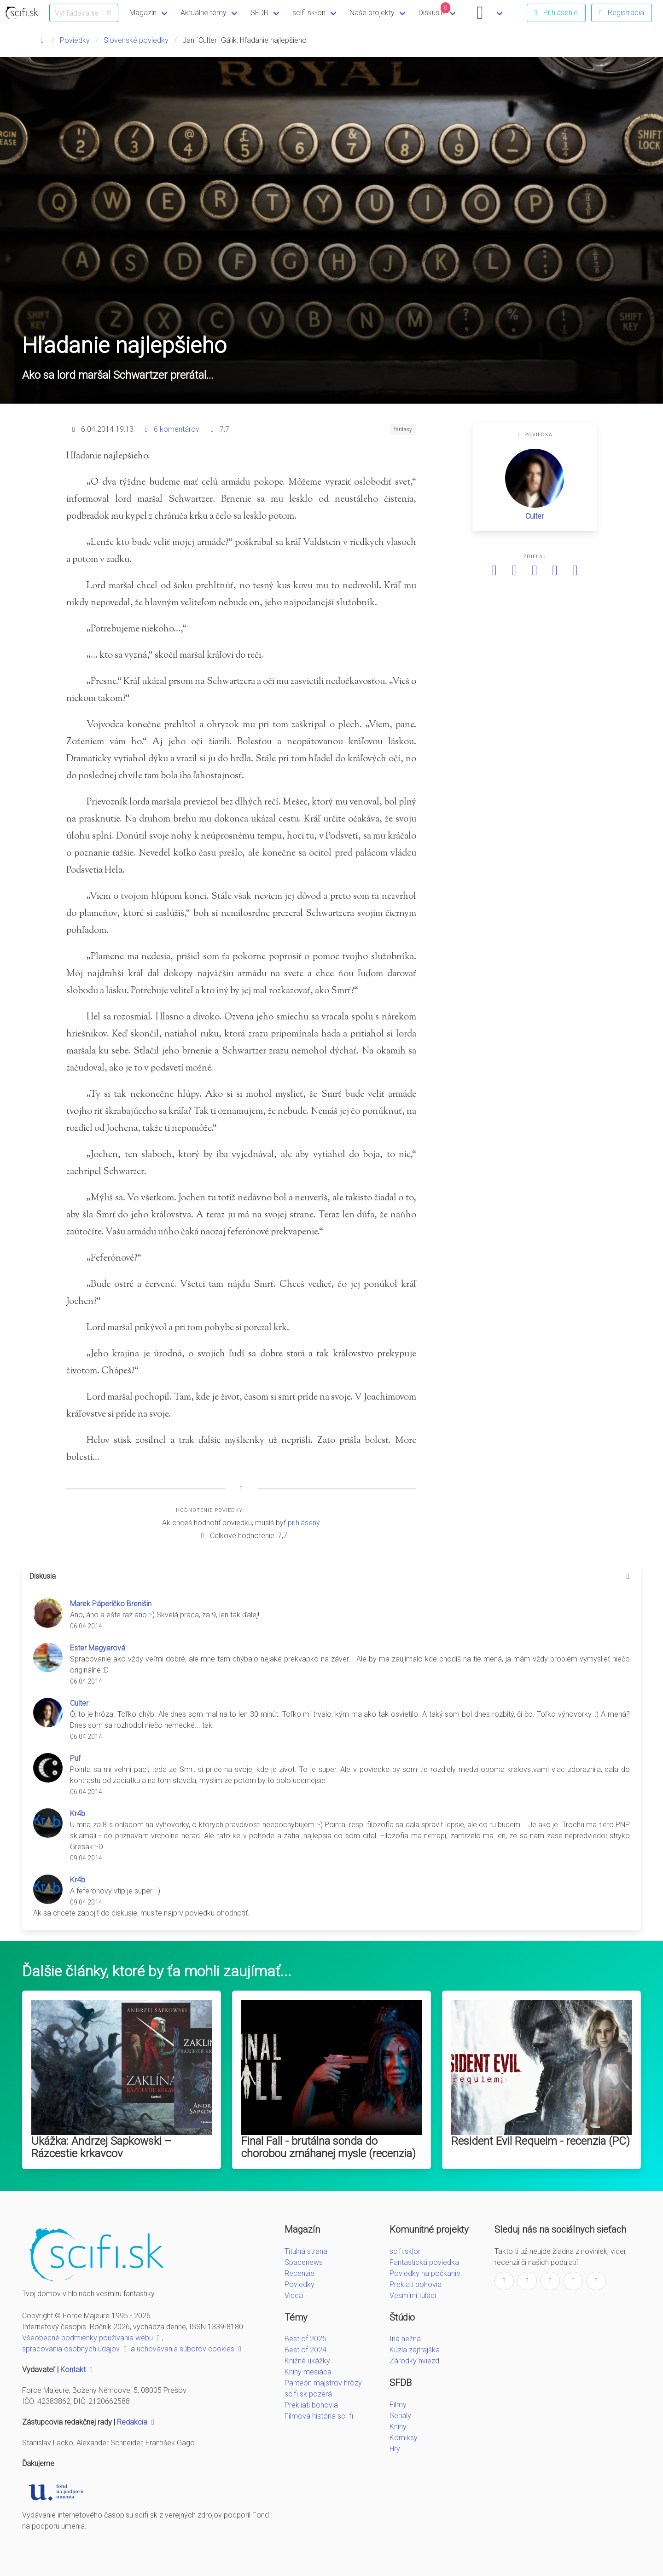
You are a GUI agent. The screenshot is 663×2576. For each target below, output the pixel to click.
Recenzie (299, 2273)
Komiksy (404, 2437)
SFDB (259, 12)
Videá (294, 2295)
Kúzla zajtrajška (415, 2349)
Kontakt (77, 2369)
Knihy (398, 2426)
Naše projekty (372, 12)
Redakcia (137, 2422)
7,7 (224, 429)
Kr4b (77, 1813)
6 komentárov (176, 429)
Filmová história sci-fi (319, 2416)
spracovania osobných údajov (75, 2348)
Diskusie (435, 9)
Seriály (400, 2415)
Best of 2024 (305, 2349)
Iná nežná (405, 2338)
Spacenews (304, 2262)
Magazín (143, 12)
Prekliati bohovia (311, 2405)
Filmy (398, 2404)
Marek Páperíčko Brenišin (110, 1603)
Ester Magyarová (97, 1648)
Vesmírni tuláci (413, 2295)
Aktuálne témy (203, 12)
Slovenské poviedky (136, 40)
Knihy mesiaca (308, 2372)
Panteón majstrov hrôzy (323, 2383)
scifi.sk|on (406, 2251)
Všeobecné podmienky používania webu (92, 2337)
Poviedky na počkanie (425, 2273)
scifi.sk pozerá (308, 2394)
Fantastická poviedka (424, 2262)
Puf (75, 1758)
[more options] (628, 1576)
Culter (534, 516)
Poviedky (75, 40)
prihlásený (304, 1522)
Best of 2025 (305, 2338)
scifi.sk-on (309, 12)
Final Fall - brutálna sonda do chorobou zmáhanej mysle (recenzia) (328, 2147)
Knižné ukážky (307, 2360)
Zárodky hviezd (414, 2360)
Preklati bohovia (416, 2284)
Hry (395, 2448)
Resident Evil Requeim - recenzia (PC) (540, 2141)
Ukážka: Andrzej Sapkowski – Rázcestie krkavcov (101, 2147)
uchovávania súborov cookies (190, 2348)
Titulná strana (306, 2251)
